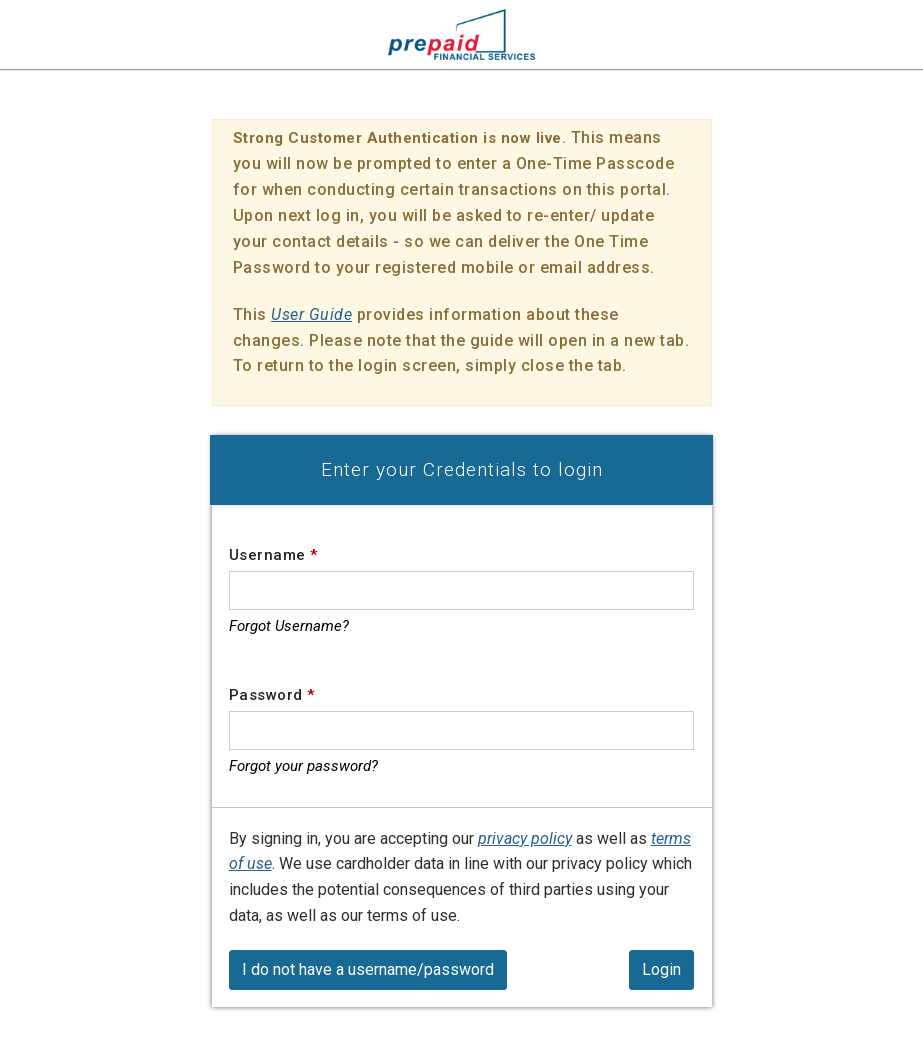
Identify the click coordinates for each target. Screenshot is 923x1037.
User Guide (311, 314)
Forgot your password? (303, 766)
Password (272, 695)
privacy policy (525, 838)
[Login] (661, 970)
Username (273, 555)
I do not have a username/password (368, 969)
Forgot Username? (289, 626)
